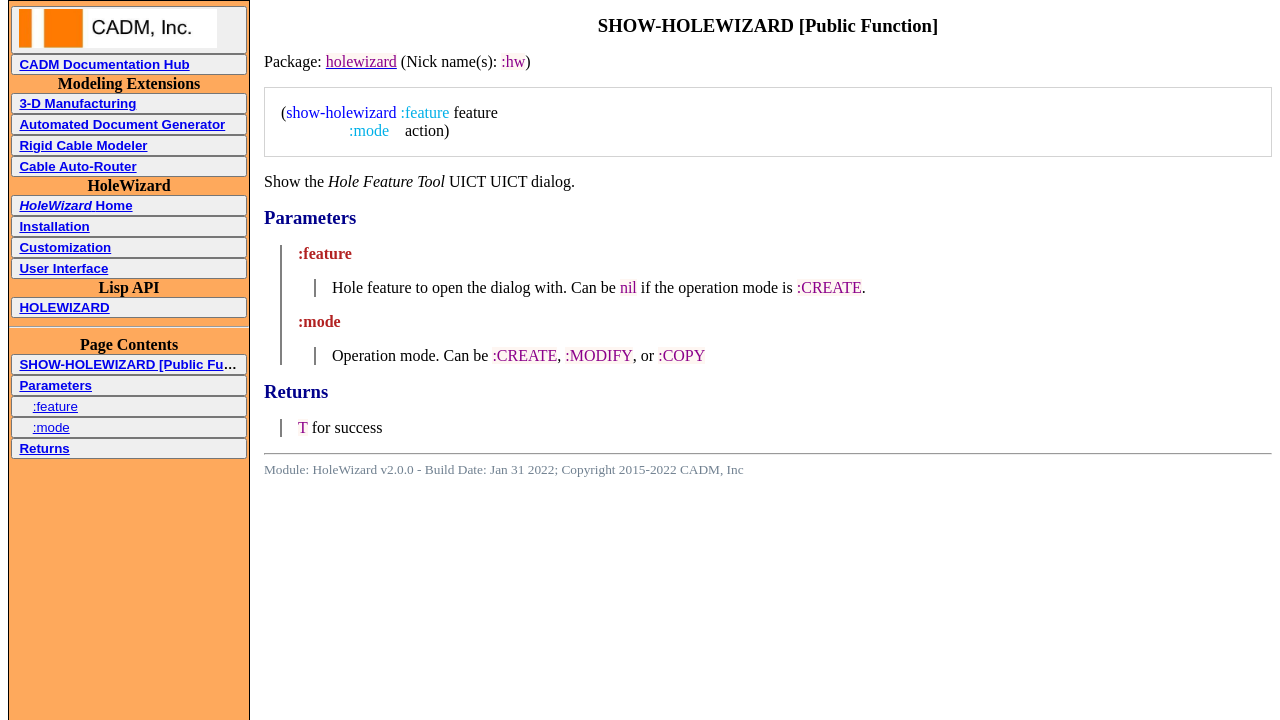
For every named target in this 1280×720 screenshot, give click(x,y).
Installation (54, 226)
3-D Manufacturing (77, 103)
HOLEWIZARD (64, 307)
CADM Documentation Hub (104, 64)
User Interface (63, 268)
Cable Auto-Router (77, 166)
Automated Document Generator (122, 124)
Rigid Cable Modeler (83, 145)
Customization (65, 247)
